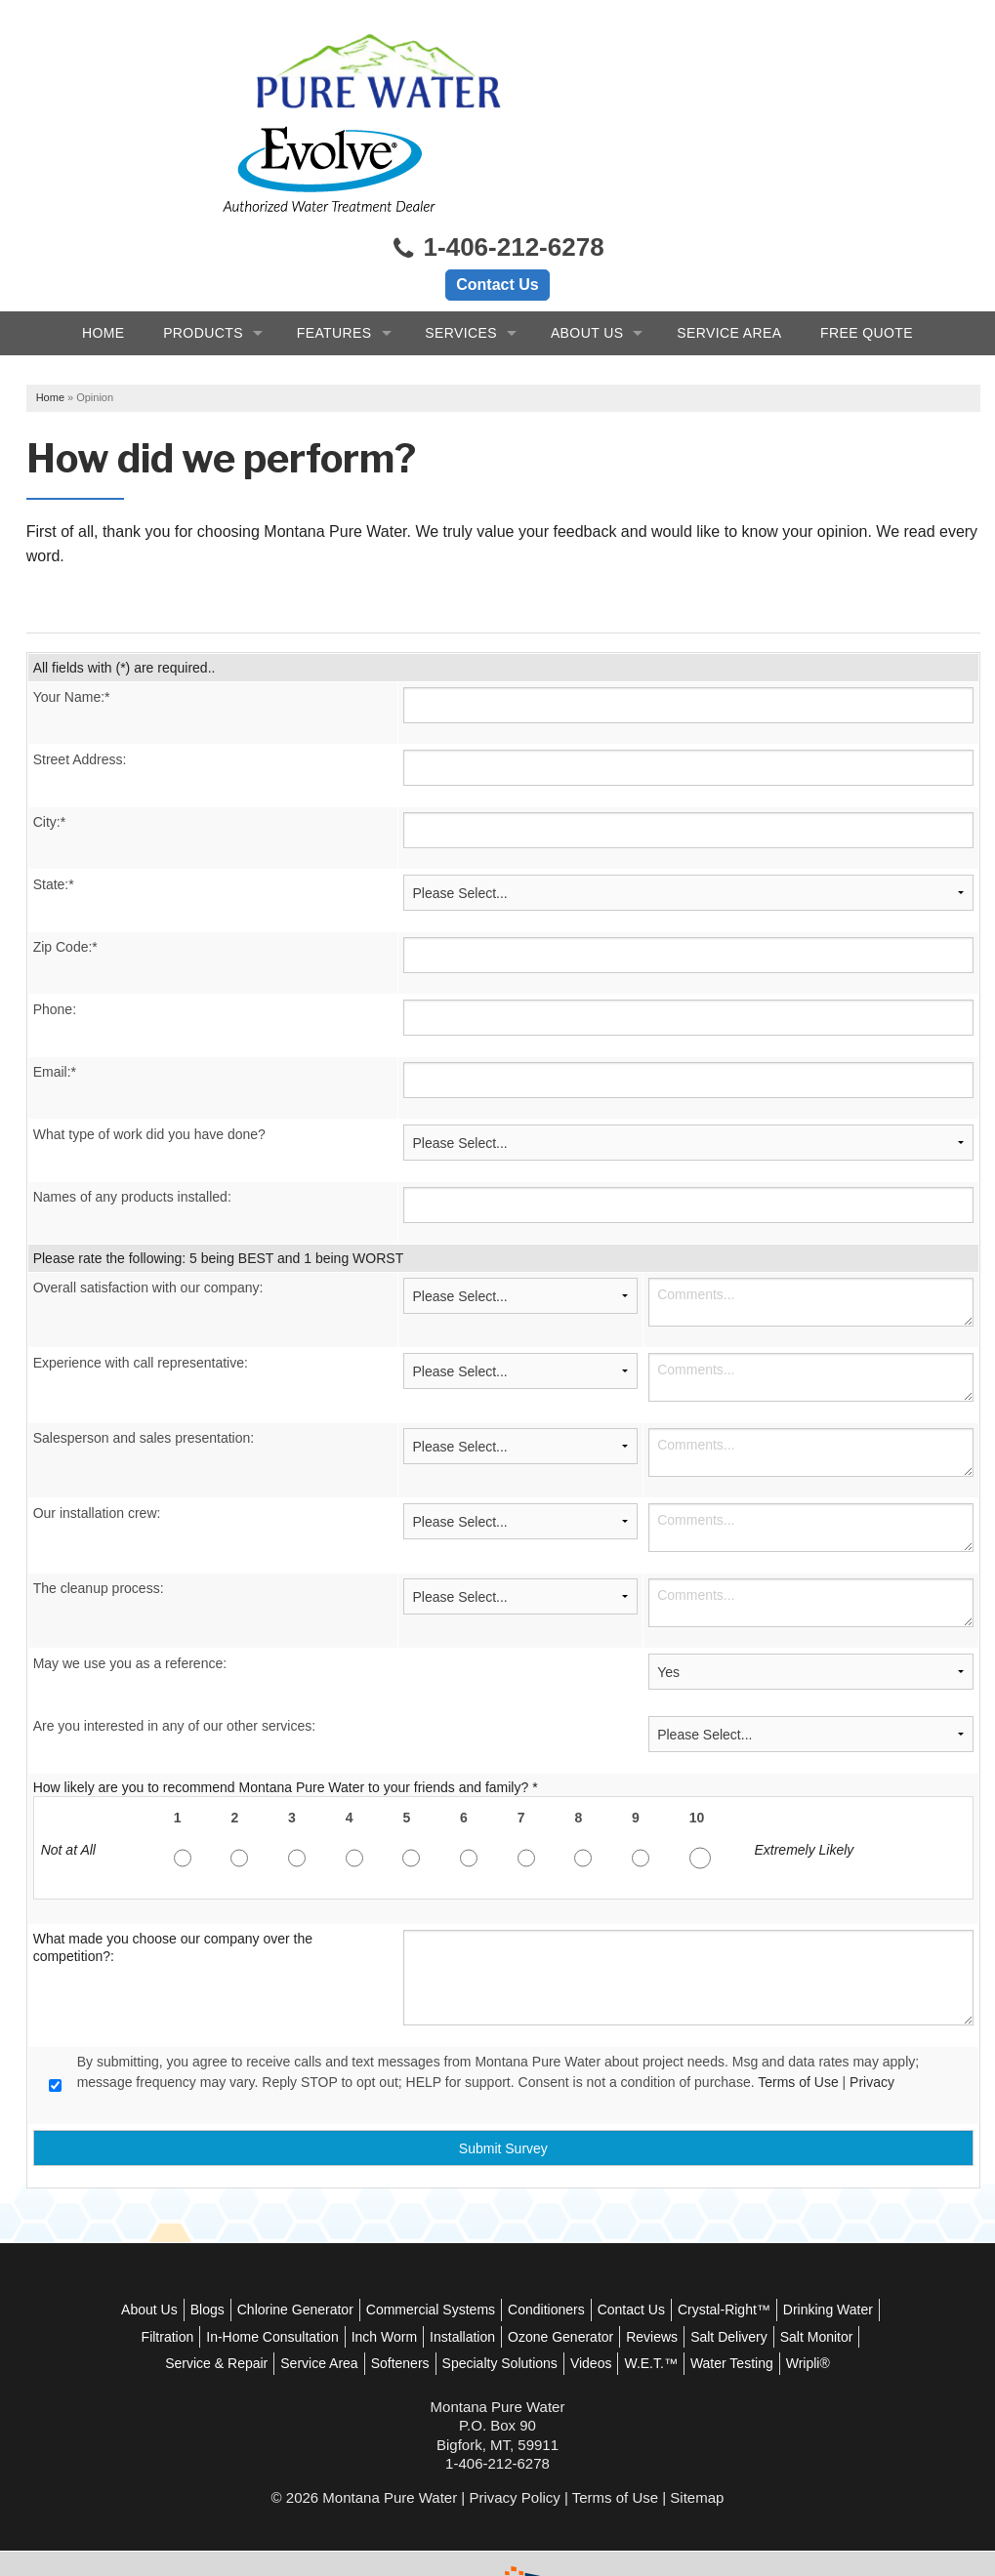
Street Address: (88, 678)
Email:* (62, 991)
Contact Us (497, 196)
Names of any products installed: (140, 1116)
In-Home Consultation (411, 2255)
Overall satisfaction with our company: (156, 1206)
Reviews (790, 2255)
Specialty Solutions (663, 2282)
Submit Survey (507, 2066)
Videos (754, 2282)
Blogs (258, 2228)
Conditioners (598, 2228)
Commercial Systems (481, 2228)
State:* (61, 803)
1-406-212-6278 (497, 161)
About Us (587, 245)
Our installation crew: (105, 1432)
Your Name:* (79, 616)
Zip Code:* (73, 866)
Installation (601, 2255)
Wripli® (545, 2308)
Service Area (729, 245)
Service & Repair (379, 2282)
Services (461, 245)
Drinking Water (223, 2255)
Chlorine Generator (346, 2228)
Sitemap (697, 2441)
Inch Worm (523, 2255)
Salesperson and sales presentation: (151, 1357)
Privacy (879, 2001)
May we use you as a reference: (137, 1582)
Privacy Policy (514, 2441)
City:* (57, 741)
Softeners (563, 2282)
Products (203, 245)
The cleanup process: (106, 1507)
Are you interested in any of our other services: (182, 1645)
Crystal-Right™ (774, 2228)
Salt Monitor (279, 2282)
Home (103, 245)
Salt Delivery (191, 2282)
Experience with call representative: (148, 1281)
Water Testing (469, 2308)
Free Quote (866, 245)
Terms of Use (807, 2001)
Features (334, 245)
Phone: (62, 928)
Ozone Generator (699, 2255)
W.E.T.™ (814, 2282)
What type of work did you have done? (157, 1053)
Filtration (306, 2255)
